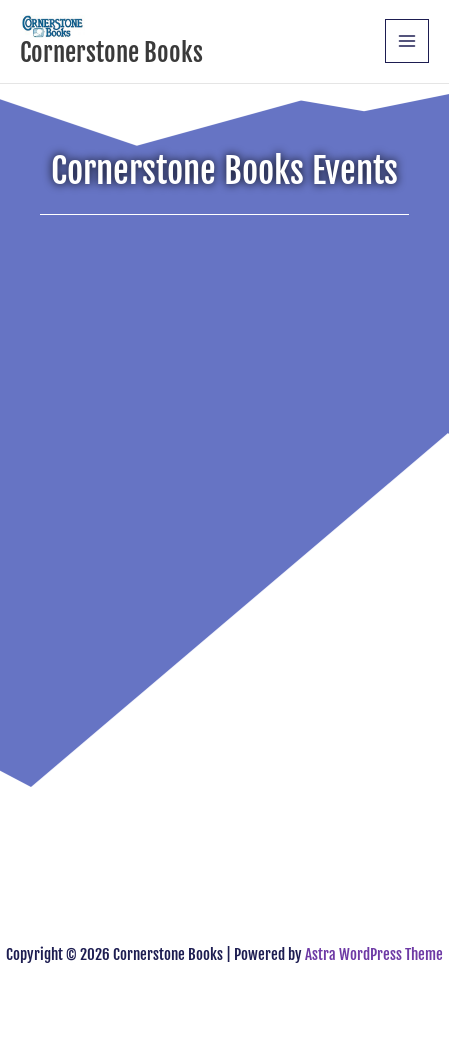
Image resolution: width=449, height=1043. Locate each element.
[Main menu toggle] (407, 41)
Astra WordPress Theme (374, 954)
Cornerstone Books (111, 52)
